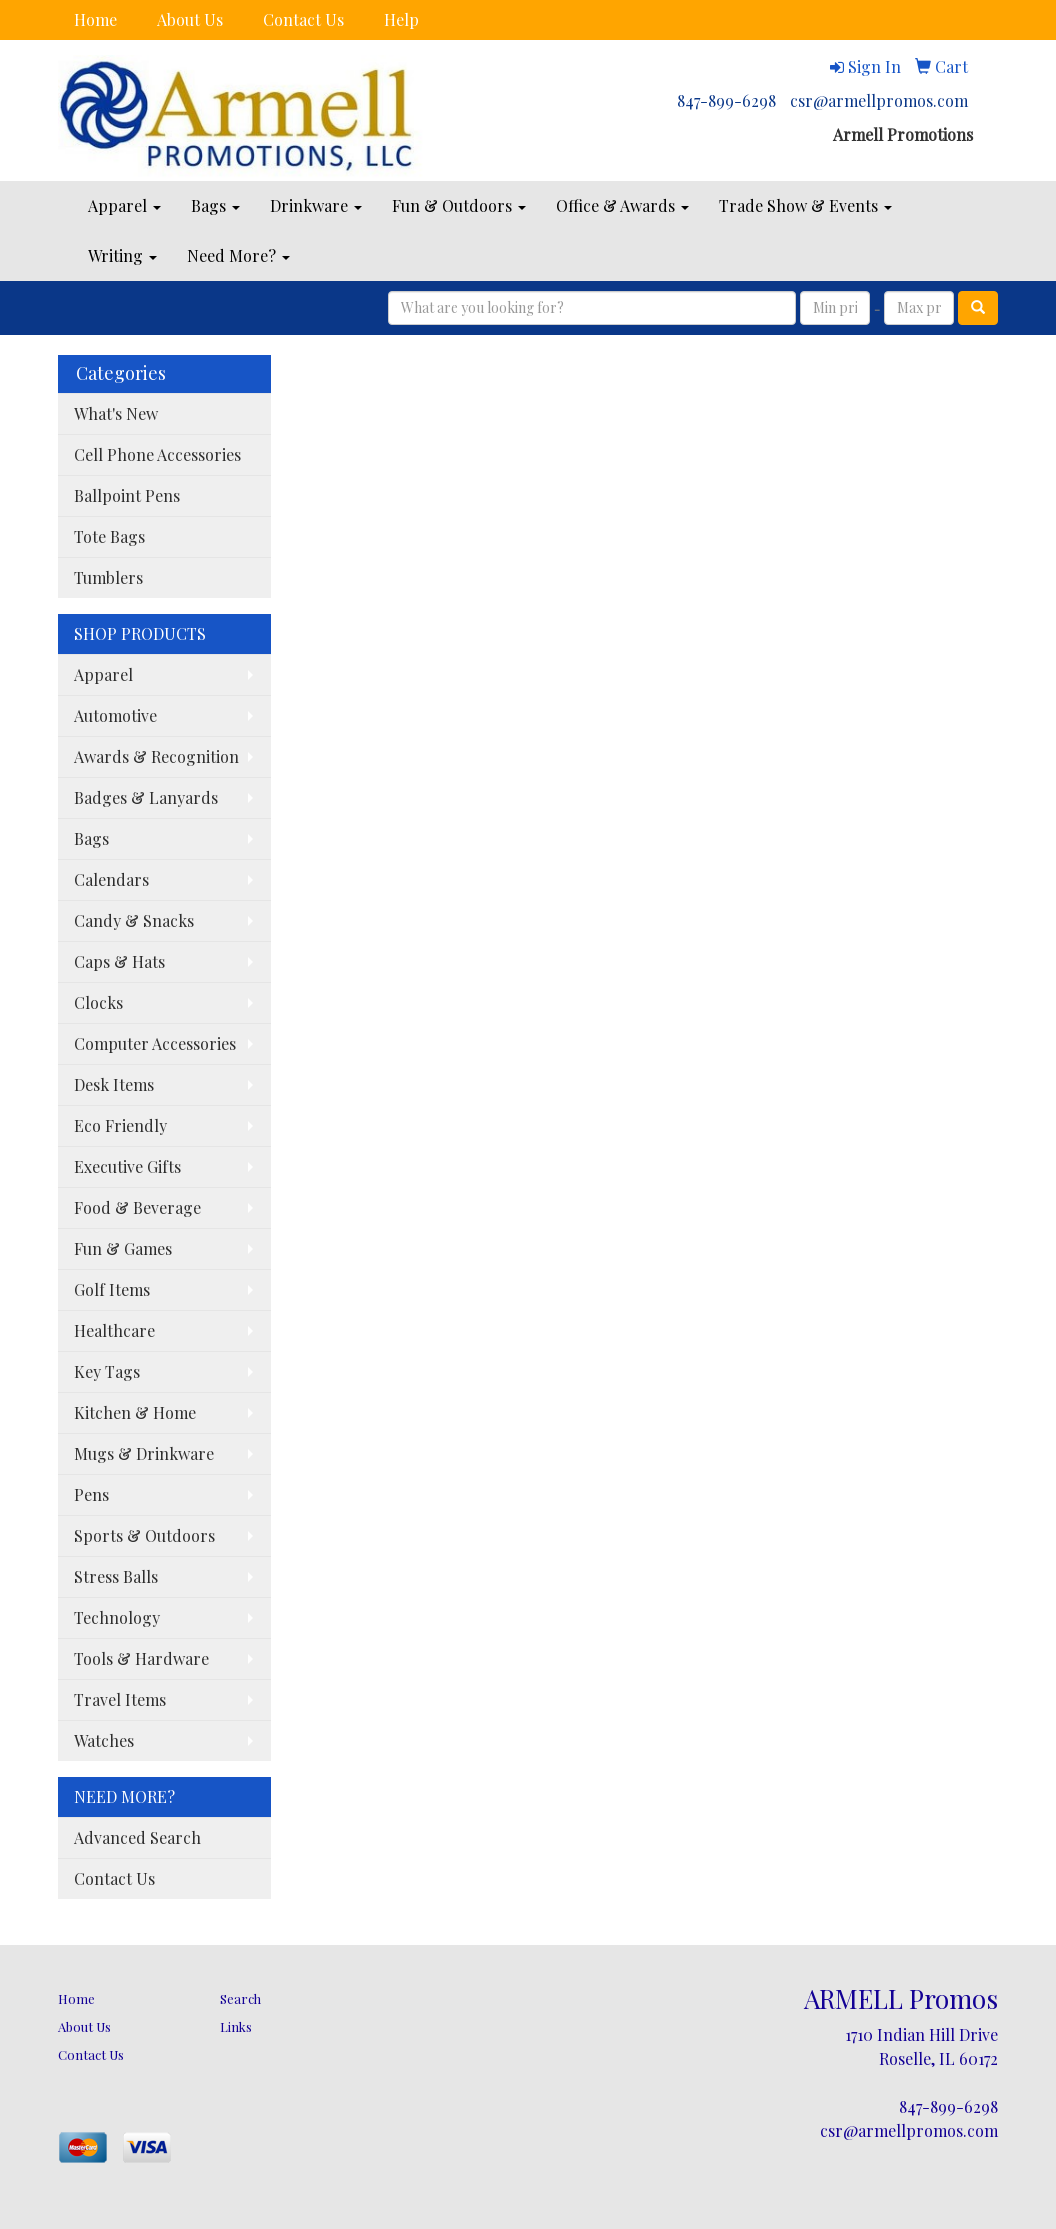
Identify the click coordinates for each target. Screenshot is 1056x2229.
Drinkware (316, 205)
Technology (117, 1617)
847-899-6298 (726, 100)
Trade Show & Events (805, 205)
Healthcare (114, 1330)
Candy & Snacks (134, 920)
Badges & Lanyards (146, 797)
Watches (104, 1740)
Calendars (111, 879)
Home (95, 19)
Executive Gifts (127, 1166)
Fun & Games (123, 1248)
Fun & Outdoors (459, 205)
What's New (116, 413)
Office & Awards (622, 205)
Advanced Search (137, 1837)
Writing (122, 255)
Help (401, 19)
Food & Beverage (137, 1207)
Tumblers (108, 577)
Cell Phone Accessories (157, 454)
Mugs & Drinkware (144, 1453)
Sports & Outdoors (144, 1535)
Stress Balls (116, 1576)
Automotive (115, 715)
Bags (215, 205)
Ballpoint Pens (127, 495)
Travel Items (120, 1699)
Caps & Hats (119, 961)
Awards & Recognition (156, 756)
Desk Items (114, 1084)
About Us (190, 19)
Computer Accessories (155, 1043)
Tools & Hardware (141, 1658)
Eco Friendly (120, 1125)
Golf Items (112, 1289)
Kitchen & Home (135, 1412)
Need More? (238, 255)
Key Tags (107, 1371)
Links (236, 2026)
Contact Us (303, 19)
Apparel (124, 205)
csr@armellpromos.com (879, 100)
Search (240, 1998)
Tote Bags (109, 536)
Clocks (98, 1002)
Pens (91, 1494)
